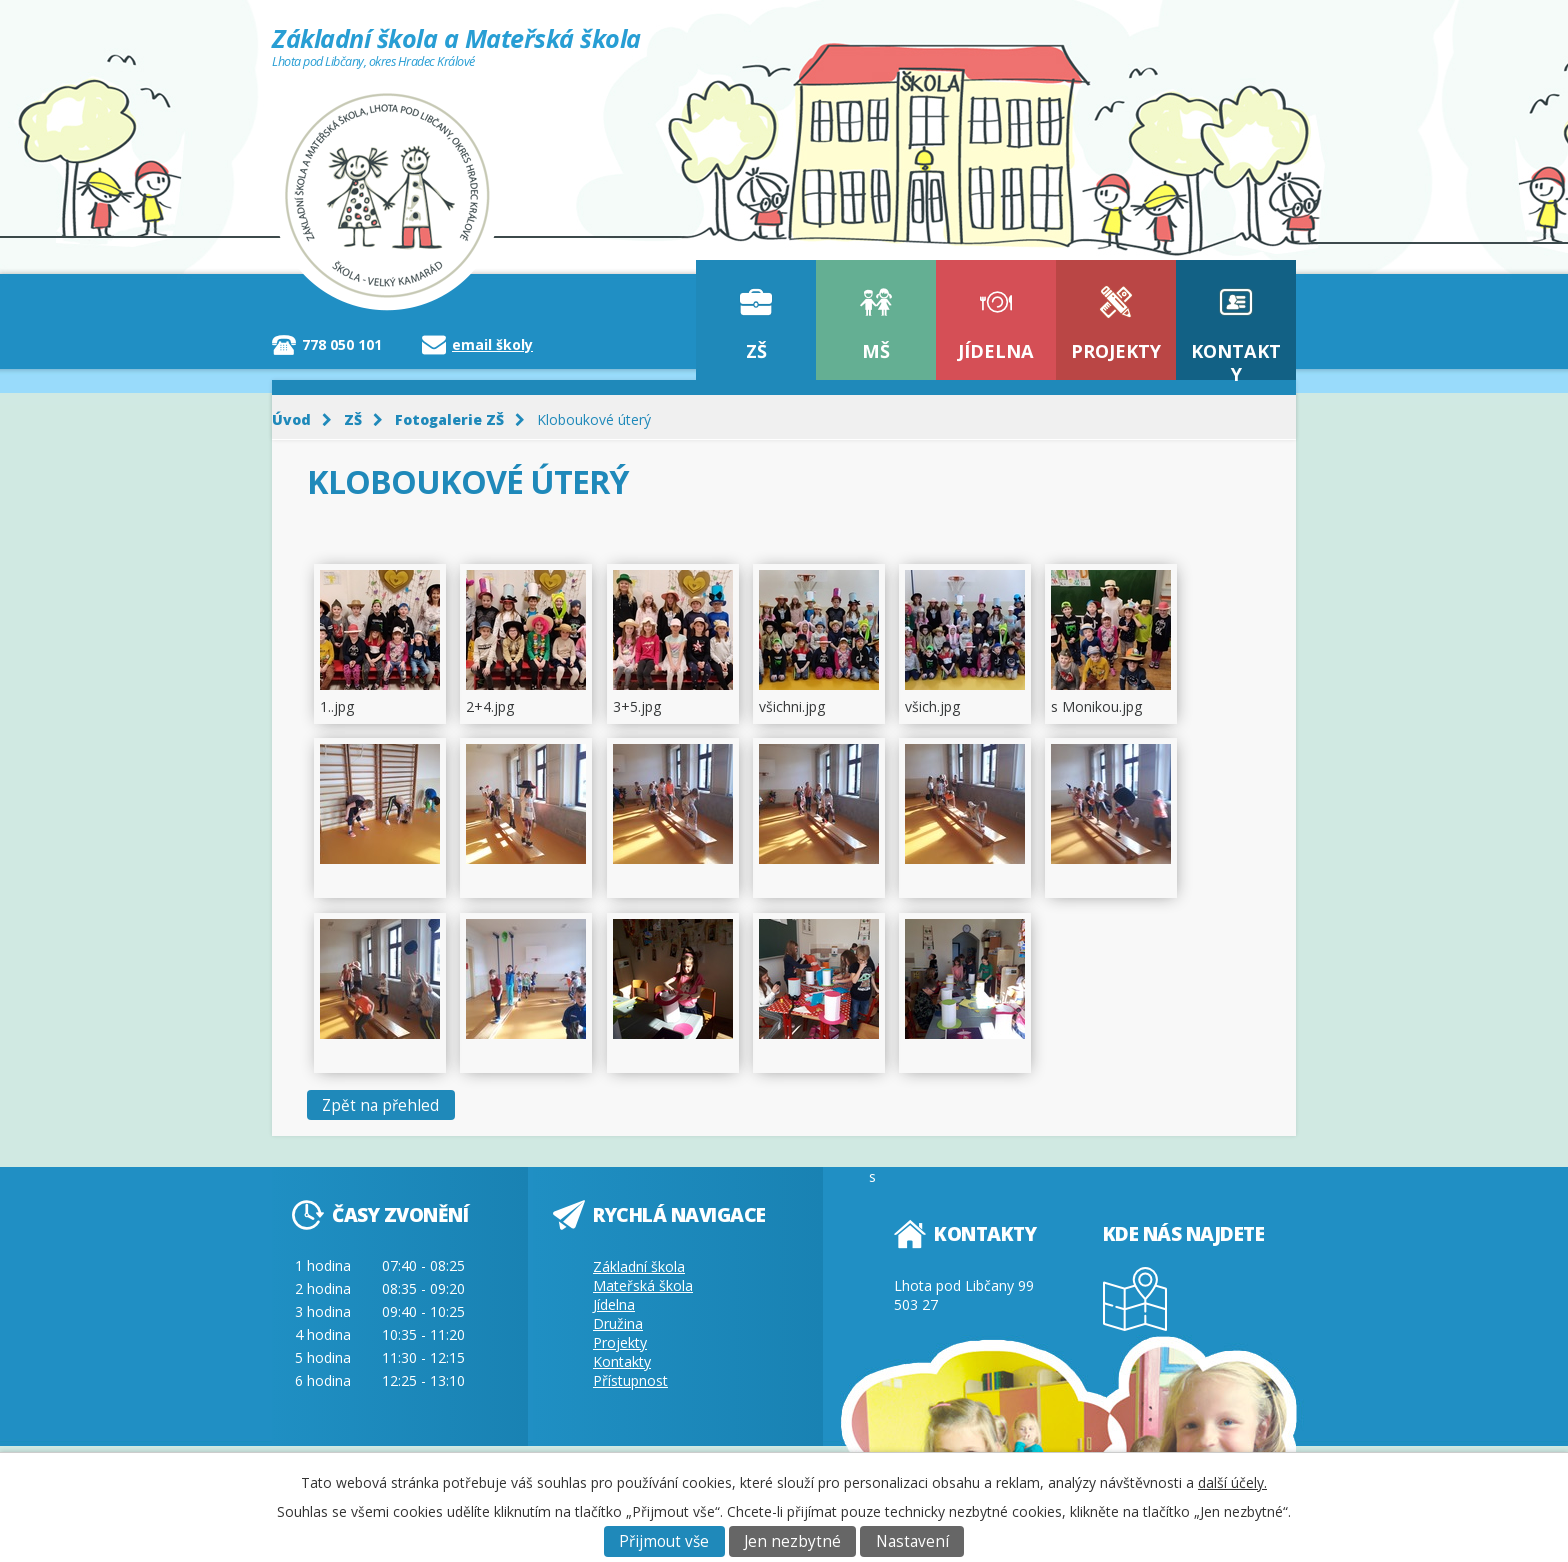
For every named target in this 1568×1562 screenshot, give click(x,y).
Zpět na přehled (380, 1105)
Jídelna (996, 351)
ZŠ (756, 351)
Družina (618, 1323)
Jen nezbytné (792, 1541)
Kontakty (1236, 359)
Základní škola (639, 1266)
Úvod (291, 419)
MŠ (876, 351)
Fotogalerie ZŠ (449, 419)
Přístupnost (630, 1380)
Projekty (1116, 351)
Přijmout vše (664, 1541)
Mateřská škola (643, 1285)
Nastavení (912, 1541)
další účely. (1232, 1482)
